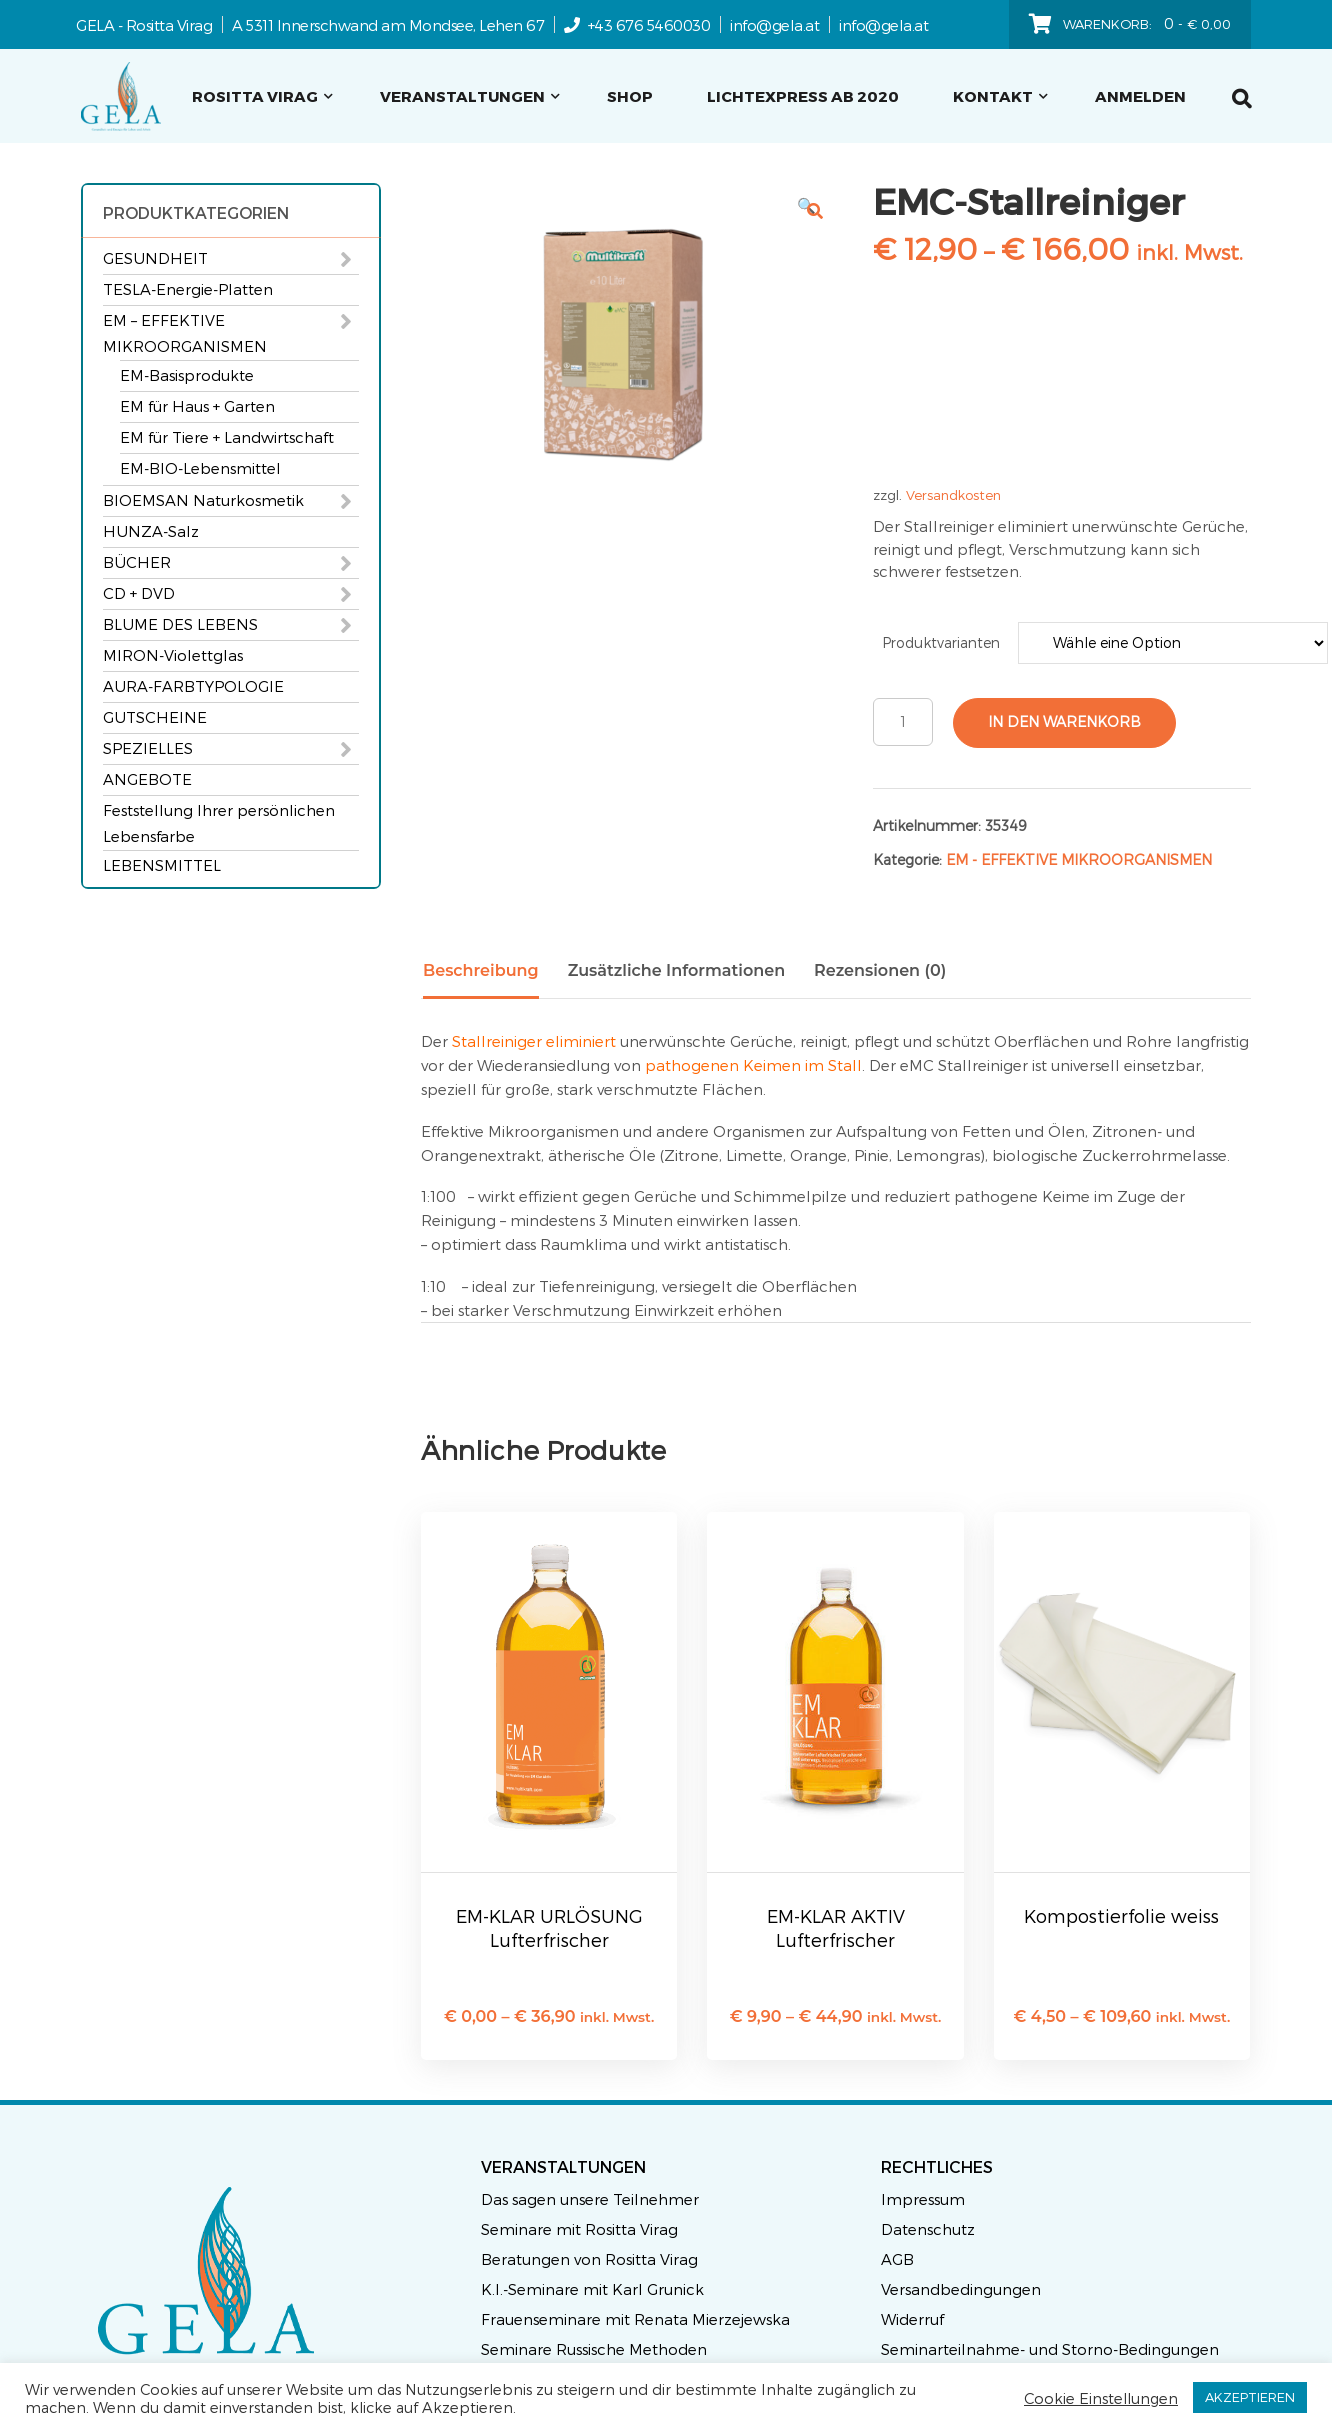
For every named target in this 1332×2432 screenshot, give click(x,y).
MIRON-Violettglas (173, 655)
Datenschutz (928, 2229)
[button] (815, 211)
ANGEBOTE (147, 779)
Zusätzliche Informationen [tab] (676, 970)
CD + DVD (139, 593)
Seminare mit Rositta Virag (579, 2229)
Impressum (923, 2199)
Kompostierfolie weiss (1121, 1915)
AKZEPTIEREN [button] (1250, 2397)
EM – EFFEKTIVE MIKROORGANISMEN (185, 333)
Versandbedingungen (961, 2289)
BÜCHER (137, 562)
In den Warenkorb (1064, 721)
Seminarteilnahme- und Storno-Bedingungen (1050, 2349)
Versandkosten (953, 494)
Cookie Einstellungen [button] (1101, 2398)
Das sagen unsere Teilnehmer (590, 2199)
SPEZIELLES (148, 748)
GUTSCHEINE (155, 717)
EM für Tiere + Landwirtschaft (227, 437)
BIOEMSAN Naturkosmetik (203, 500)
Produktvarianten (941, 643)
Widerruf (912, 2319)
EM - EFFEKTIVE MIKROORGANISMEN (1079, 859)
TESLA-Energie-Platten (188, 289)
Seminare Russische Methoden (594, 2349)
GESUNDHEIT (155, 258)
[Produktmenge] (903, 722)
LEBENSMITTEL (162, 865)
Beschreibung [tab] (481, 970)
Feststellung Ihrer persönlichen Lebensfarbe (219, 823)
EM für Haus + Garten (197, 406)
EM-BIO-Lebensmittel (200, 468)
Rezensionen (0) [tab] (880, 970)
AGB (897, 2259)
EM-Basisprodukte (187, 375)
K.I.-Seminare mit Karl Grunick (592, 2289)
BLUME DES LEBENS (180, 624)
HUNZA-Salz (151, 531)
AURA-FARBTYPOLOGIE (193, 686)
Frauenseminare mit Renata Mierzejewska (635, 2319)
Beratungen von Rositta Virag (589, 2259)
